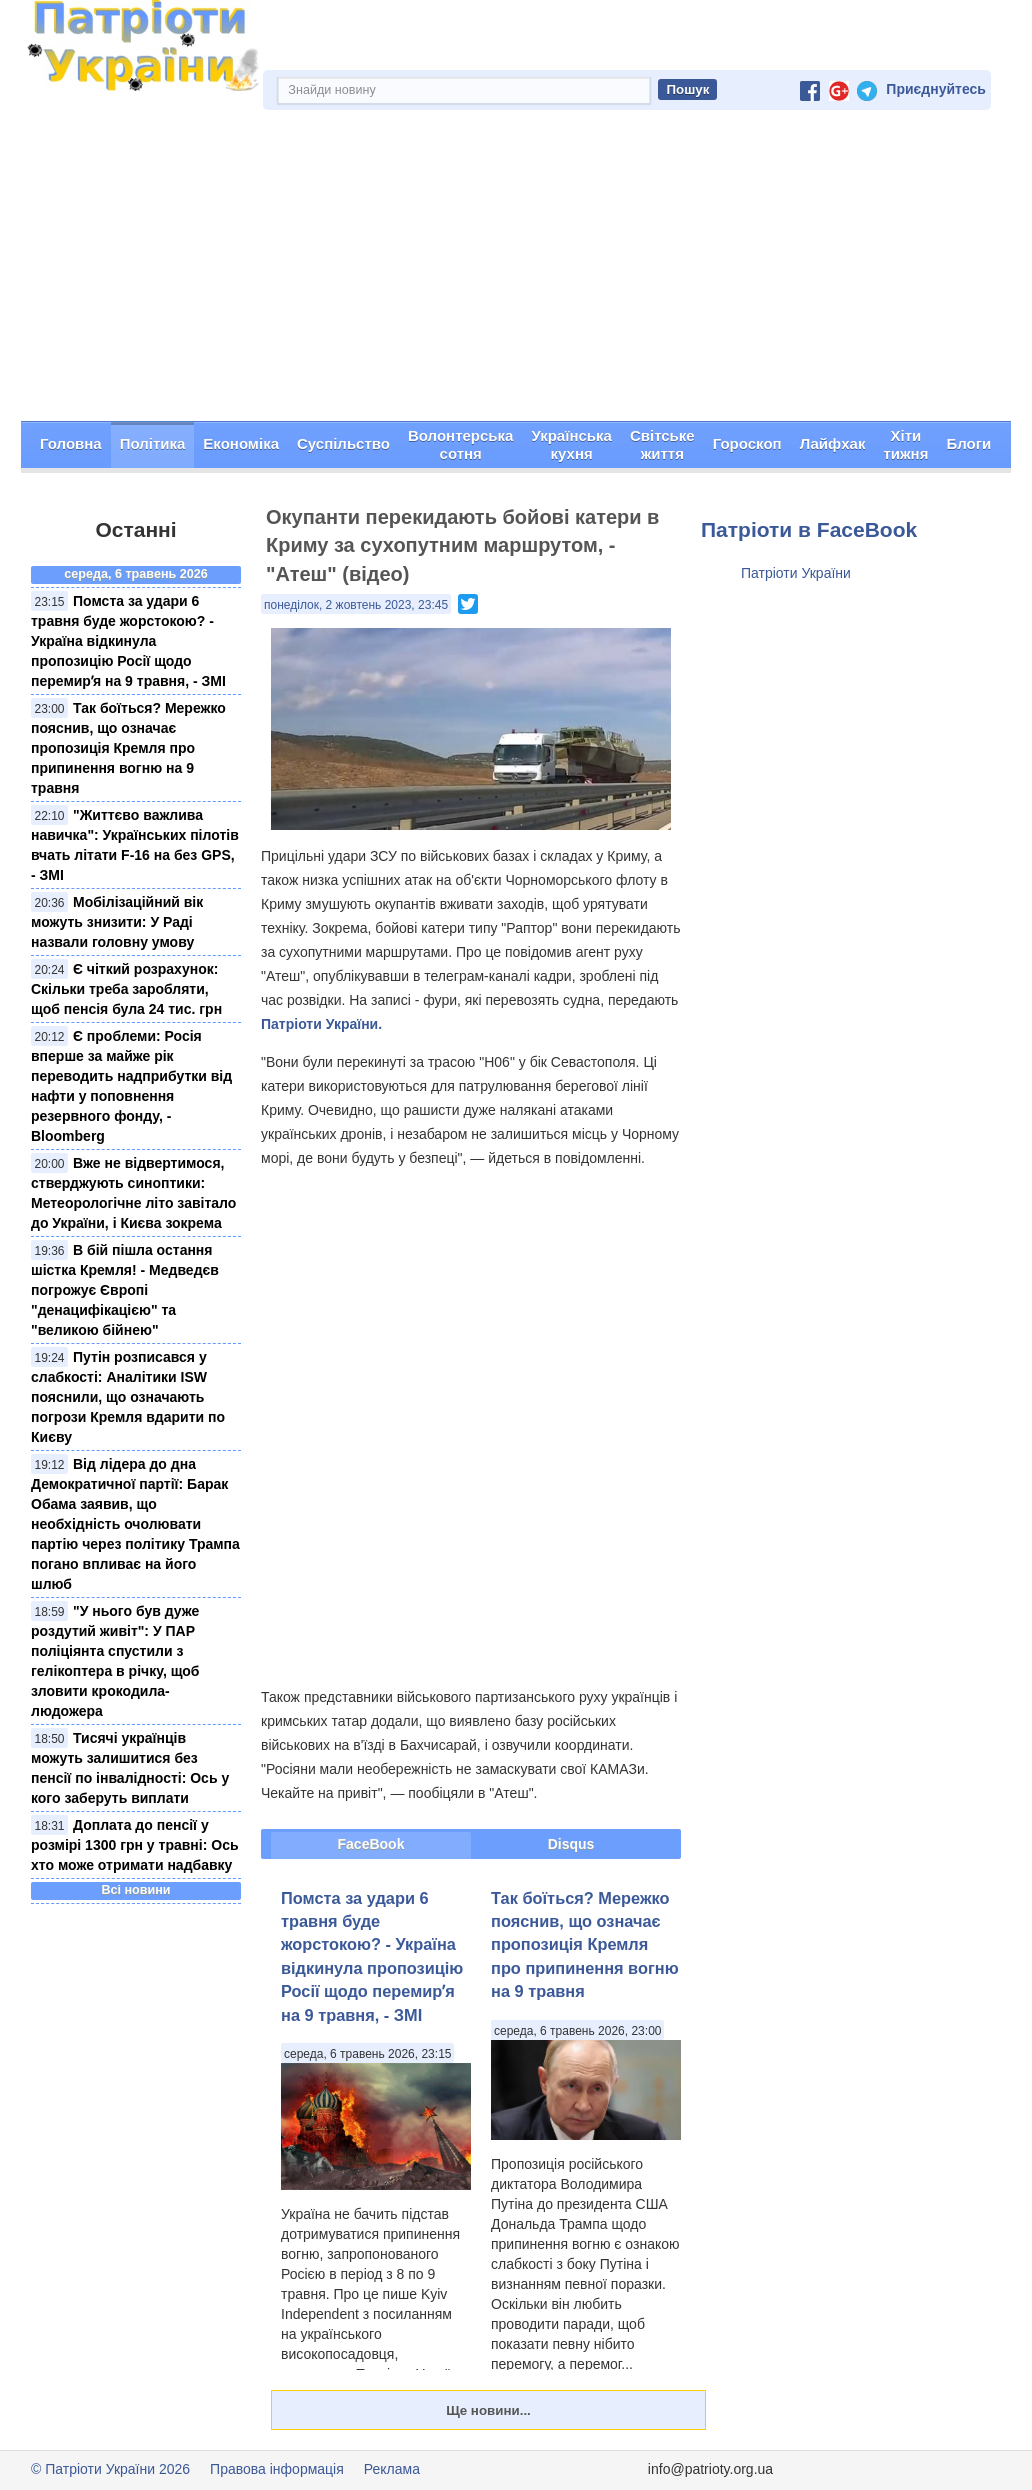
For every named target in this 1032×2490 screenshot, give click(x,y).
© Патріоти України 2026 (110, 2469)
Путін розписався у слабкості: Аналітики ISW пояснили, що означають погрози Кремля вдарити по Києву (128, 1397)
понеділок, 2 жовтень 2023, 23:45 (356, 605)
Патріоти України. (321, 1024)
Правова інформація (277, 2469)
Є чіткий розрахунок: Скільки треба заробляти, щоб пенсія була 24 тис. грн (126, 989)
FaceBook (371, 1844)
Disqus (571, 1844)
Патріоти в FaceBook (809, 529)
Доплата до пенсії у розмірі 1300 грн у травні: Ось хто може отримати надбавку (135, 1845)
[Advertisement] (516, 271)
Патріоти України (796, 573)
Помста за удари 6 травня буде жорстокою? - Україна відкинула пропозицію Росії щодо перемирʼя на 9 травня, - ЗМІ (128, 641)
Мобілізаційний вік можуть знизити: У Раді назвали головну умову (117, 922)
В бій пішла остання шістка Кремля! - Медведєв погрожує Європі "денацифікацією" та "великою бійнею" (125, 1290)
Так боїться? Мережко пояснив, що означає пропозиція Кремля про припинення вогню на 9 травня (128, 748)
